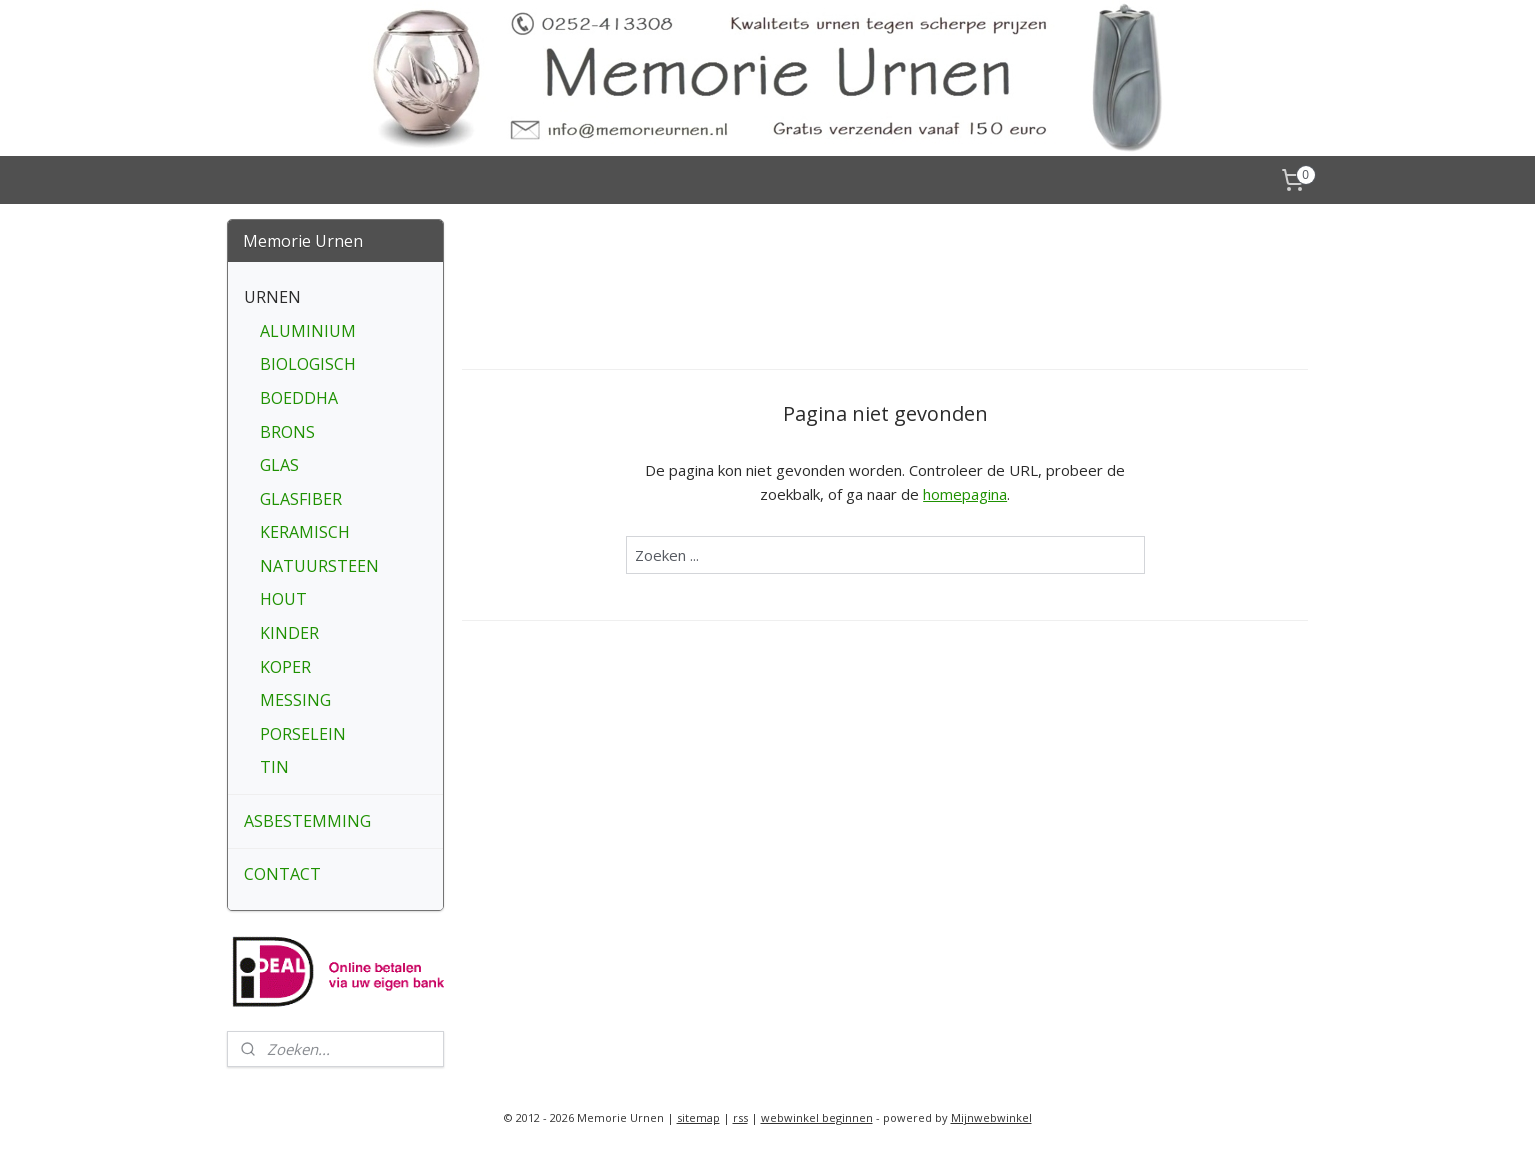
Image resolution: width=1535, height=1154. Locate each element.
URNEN (272, 297)
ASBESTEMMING (307, 821)
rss (740, 1117)
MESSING (295, 700)
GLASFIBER (301, 499)
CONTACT (282, 874)
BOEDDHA (299, 398)
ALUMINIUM (308, 331)
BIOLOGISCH (308, 364)
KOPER (285, 667)
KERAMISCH (305, 532)
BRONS (287, 432)
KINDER (289, 633)
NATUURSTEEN (319, 566)
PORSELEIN (303, 734)
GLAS (279, 465)
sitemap (698, 1117)
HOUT (283, 599)
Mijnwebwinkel (991, 1117)
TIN (274, 767)
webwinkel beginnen (817, 1117)
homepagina (965, 494)
